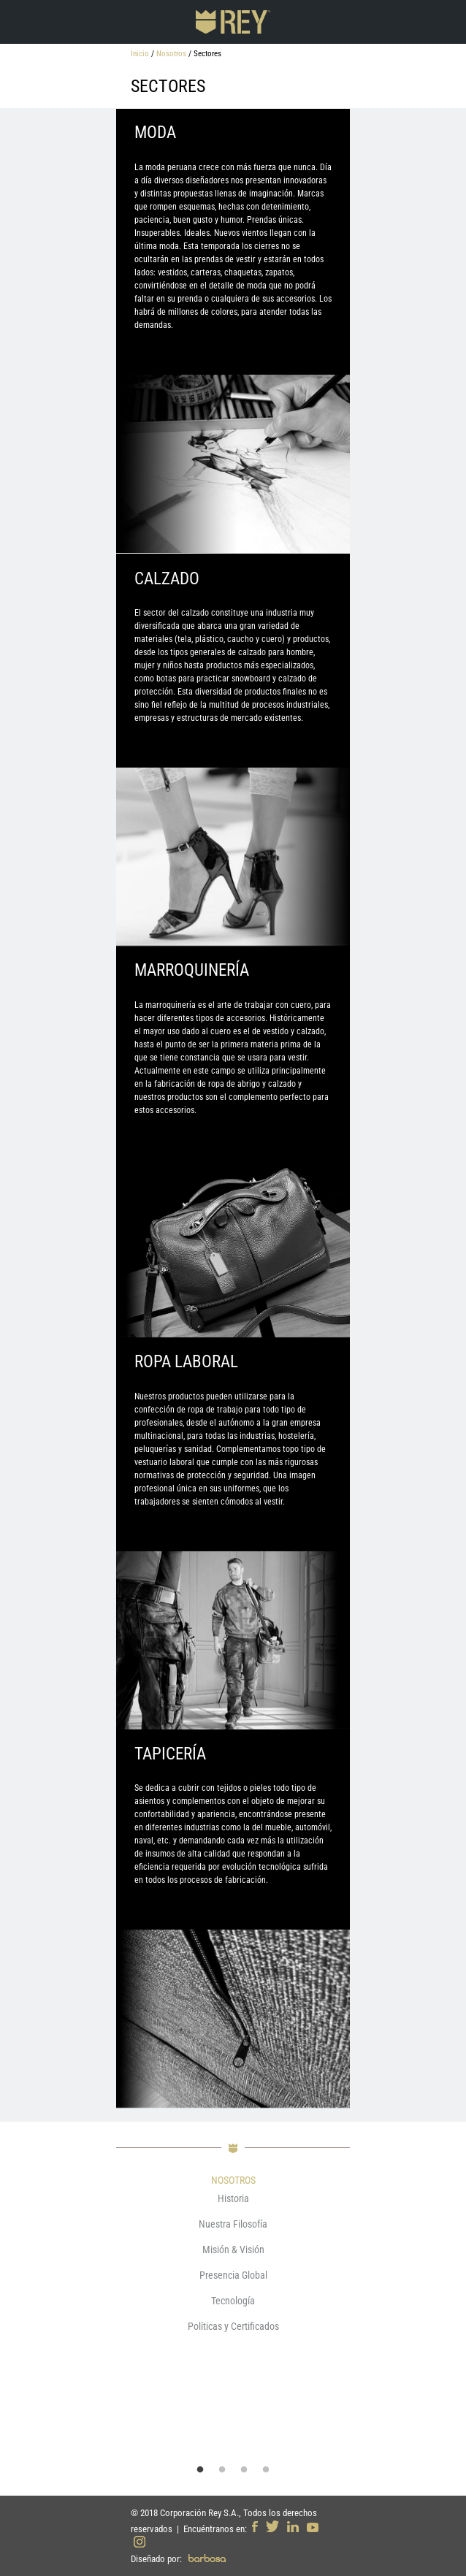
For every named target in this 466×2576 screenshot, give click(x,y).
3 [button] (244, 2470)
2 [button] (222, 2470)
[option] (233, 2265)
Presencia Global (233, 2275)
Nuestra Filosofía (233, 2224)
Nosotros (171, 53)
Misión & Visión (233, 2249)
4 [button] (266, 2470)
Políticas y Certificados (233, 2326)
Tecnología (233, 2300)
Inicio (140, 53)
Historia (233, 2198)
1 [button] (200, 2470)
